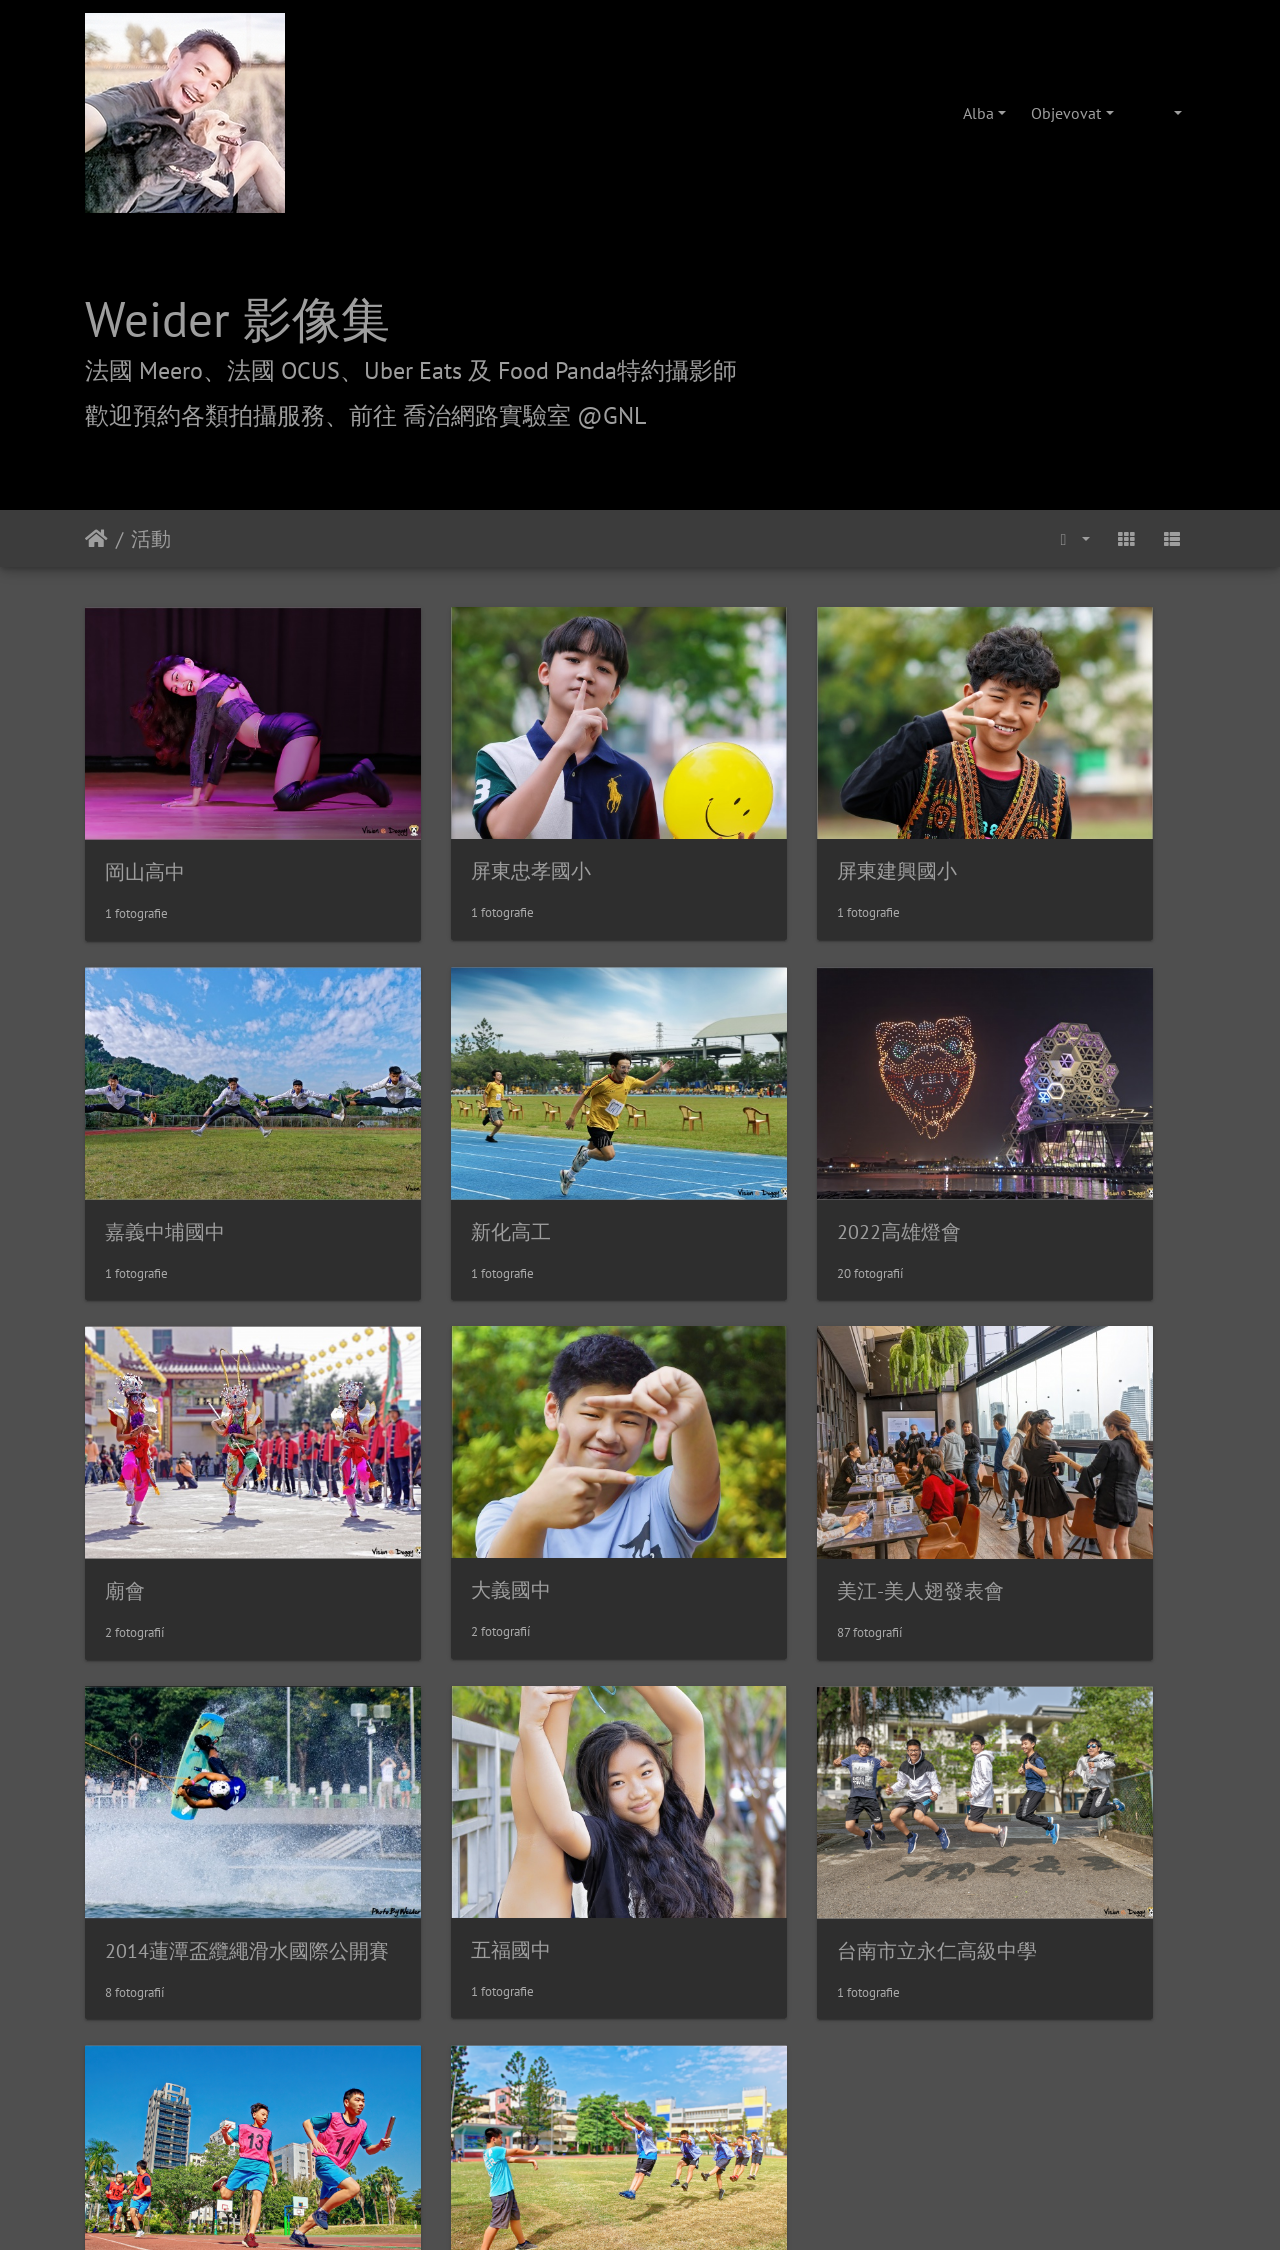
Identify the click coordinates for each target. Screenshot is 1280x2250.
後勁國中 (430, 1726)
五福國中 (715, 1422)
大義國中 (1000, 1119)
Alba (978, 113)
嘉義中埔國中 (1020, 816)
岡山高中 (145, 816)
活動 (151, 539)
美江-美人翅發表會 (188, 1423)
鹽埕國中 (145, 1726)
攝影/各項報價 (702, 1960)
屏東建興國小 (735, 815)
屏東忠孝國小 (450, 815)
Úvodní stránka (96, 539)
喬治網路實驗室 (583, 1960)
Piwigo (743, 1846)
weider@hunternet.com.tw (640, 2128)
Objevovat (1066, 113)
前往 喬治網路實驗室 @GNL (497, 415)
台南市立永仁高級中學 (1060, 1423)
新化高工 (145, 1120)
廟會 (695, 1120)
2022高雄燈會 (452, 1120)
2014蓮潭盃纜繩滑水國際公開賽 (532, 1423)
